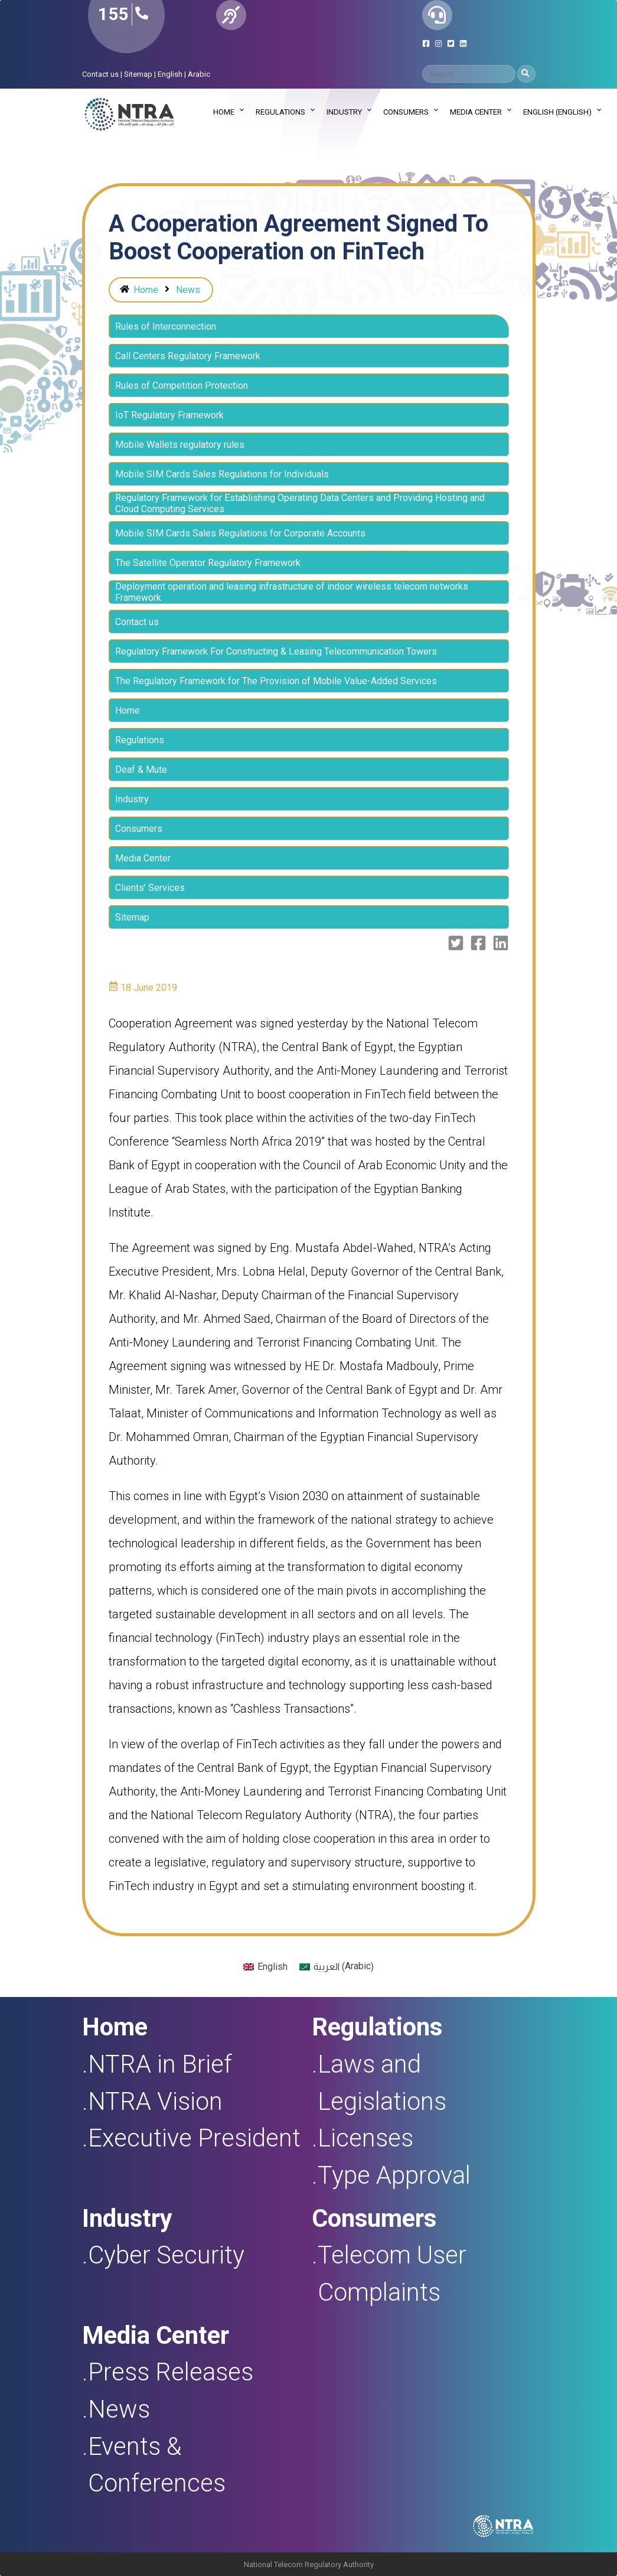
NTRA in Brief (160, 2064)
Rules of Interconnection (165, 326)
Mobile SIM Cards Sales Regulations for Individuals (222, 474)
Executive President (194, 2137)
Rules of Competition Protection (181, 385)
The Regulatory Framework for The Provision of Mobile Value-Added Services (276, 681)
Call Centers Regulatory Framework (187, 356)
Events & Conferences (157, 2465)
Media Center (476, 112)
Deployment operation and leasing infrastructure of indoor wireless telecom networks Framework (291, 592)
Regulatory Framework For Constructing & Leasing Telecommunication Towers (276, 651)
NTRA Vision (155, 2101)
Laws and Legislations (382, 2083)
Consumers (406, 112)
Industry (344, 112)
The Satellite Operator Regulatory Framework (208, 562)
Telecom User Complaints (392, 2273)
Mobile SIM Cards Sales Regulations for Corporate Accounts (240, 533)
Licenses (365, 2137)
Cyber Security (166, 2254)
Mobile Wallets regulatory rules (179, 444)
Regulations (280, 112)
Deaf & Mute (141, 769)
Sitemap (138, 74)
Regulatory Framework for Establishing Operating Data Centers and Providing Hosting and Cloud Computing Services (300, 503)
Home (223, 112)
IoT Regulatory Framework (169, 415)
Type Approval (394, 2175)
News (188, 289)
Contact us (100, 74)
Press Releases (170, 2371)
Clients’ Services (150, 887)
